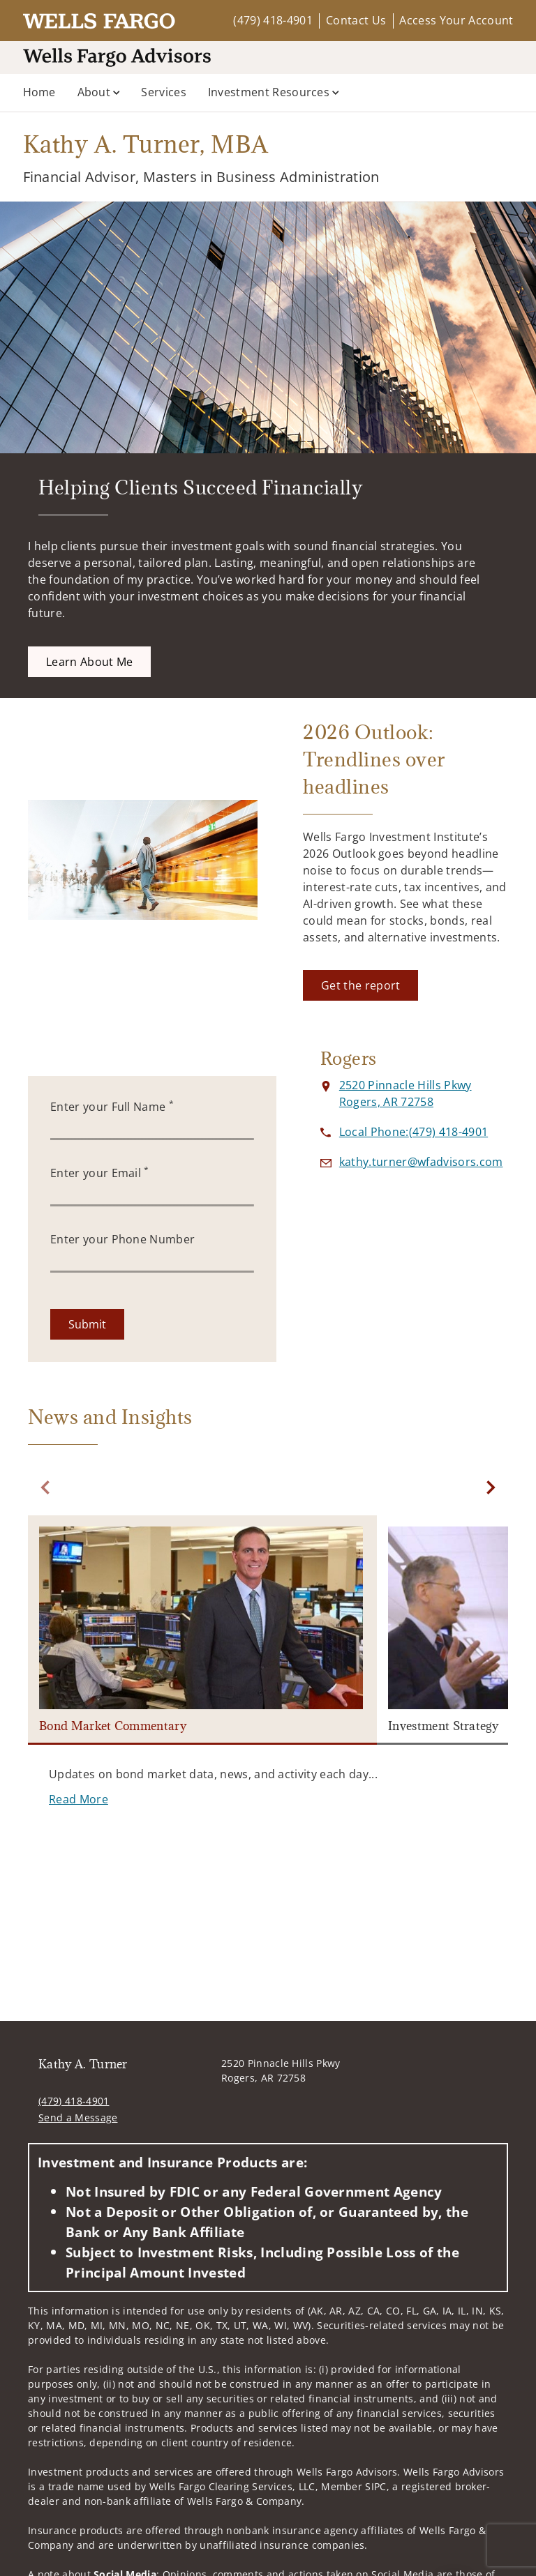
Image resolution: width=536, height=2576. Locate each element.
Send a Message (77, 2117)
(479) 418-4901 (272, 20)
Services (163, 92)
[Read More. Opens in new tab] (78, 1799)
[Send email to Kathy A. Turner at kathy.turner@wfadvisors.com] (421, 1161)
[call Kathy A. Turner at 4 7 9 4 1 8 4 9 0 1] (413, 1131)
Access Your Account (456, 20)
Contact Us (356, 20)
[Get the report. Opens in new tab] (360, 985)
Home (39, 92)
